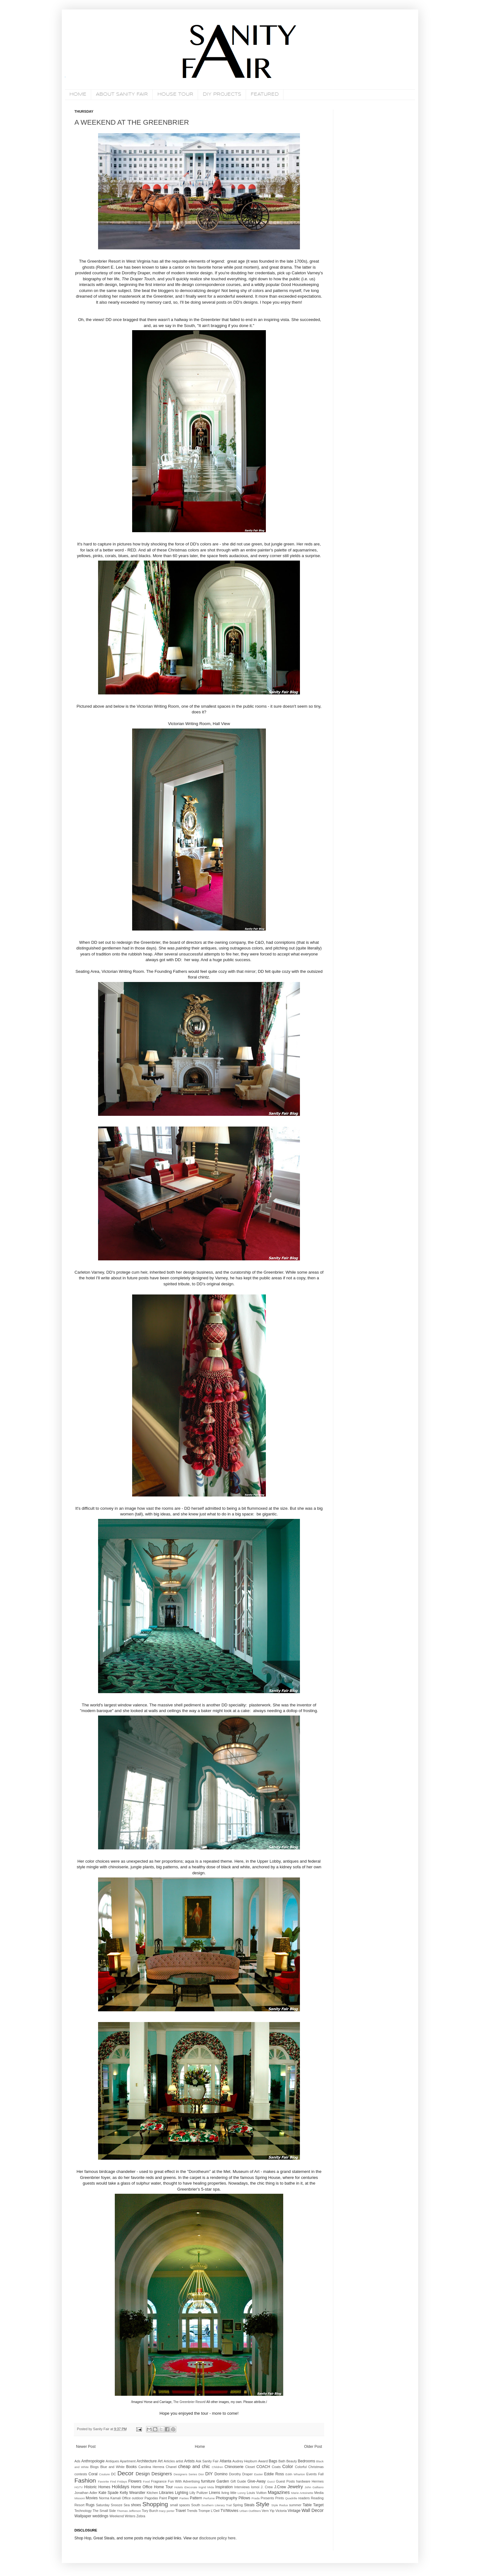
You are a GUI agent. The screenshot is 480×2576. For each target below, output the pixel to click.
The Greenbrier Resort (189, 2402)
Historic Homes (97, 2487)
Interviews (242, 2487)
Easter (258, 2474)
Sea (127, 2505)
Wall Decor (312, 2510)
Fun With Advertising (184, 2481)
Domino (220, 2474)
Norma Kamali (110, 2498)
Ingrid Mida (206, 2487)
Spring (238, 2505)
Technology (83, 2511)
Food (146, 2481)
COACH (263, 2467)
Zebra (140, 2516)
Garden (222, 2481)
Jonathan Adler (85, 2493)
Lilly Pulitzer (199, 2493)
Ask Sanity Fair (207, 2461)
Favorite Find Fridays (112, 2481)
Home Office (141, 2487)
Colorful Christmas (309, 2467)
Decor (125, 2473)
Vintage (294, 2510)
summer (295, 2505)
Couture (104, 2474)
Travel (180, 2510)
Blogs (94, 2467)
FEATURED (265, 94)
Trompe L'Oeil (209, 2511)
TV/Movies (229, 2510)
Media (319, 2493)
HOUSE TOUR (175, 94)
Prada (256, 2498)
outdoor (137, 2498)
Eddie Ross (274, 2474)
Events (311, 2474)
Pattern (196, 2498)
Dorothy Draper (241, 2474)
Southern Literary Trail (216, 2505)
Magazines (279, 2492)
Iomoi (255, 2487)
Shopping (155, 2504)
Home (200, 2446)
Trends (192, 2511)
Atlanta (225, 2461)
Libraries (166, 2492)
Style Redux (279, 2505)
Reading (317, 2498)
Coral (93, 2474)
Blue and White (112, 2467)
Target (318, 2505)
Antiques (112, 2461)
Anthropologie (93, 2461)
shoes (136, 2505)
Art (160, 2461)
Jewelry (295, 2486)
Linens (214, 2492)
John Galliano (314, 2487)
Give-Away (257, 2481)
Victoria (281, 2511)
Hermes (318, 2481)
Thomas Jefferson (129, 2511)
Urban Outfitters (250, 2511)
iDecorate (190, 2487)
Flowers (135, 2481)
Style (262, 2504)
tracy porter (167, 2511)
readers (304, 2498)
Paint (163, 2498)
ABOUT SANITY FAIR (122, 94)
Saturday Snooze (109, 2505)
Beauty (291, 2461)
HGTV (78, 2487)
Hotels (178, 2487)
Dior (201, 2474)
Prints (279, 2498)
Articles (169, 2461)
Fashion (85, 2480)
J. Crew (267, 2487)
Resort (79, 2505)
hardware (303, 2481)
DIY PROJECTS (222, 94)
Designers (161, 2473)
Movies (92, 2498)
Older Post (313, 2446)
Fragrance (159, 2481)
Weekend (116, 2516)
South (195, 2505)
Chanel (171, 2467)
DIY (209, 2473)
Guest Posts (285, 2481)
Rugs (90, 2505)
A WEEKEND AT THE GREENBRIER (131, 122)
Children (217, 2467)
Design (143, 2473)
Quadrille (291, 2498)
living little (228, 2493)
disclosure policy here (217, 2538)
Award (263, 2461)
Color (287, 2466)
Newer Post (86, 2446)
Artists (189, 2461)
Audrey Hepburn (244, 2461)
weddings (100, 2516)
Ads (77, 2461)
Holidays (120, 2486)
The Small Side (104, 2511)
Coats (276, 2467)
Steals (249, 2505)
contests (80, 2474)
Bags (273, 2461)
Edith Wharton (295, 2474)
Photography (226, 2498)
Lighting (181, 2492)
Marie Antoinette (302, 2493)
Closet (250, 2467)
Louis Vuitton (257, 2493)
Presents (267, 2498)
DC (113, 2474)
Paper (173, 2498)
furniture (208, 2481)
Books (131, 2467)
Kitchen (152, 2493)
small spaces (180, 2505)
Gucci (271, 2481)
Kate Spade (108, 2492)
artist (179, 2461)
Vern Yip (268, 2511)
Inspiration (224, 2487)
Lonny (241, 2493)
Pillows (244, 2498)
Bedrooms (306, 2461)
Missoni (79, 2498)
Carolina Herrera (151, 2467)
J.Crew (280, 2487)
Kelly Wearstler (132, 2492)
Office (126, 2498)
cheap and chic (194, 2466)
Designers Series (185, 2474)
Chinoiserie (234, 2467)
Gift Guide (238, 2481)
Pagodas (151, 2498)
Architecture (147, 2461)
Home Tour (163, 2487)
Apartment (128, 2461)
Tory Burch (150, 2511)
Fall (321, 2474)
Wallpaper (82, 2516)
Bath (281, 2461)
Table (307, 2505)
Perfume (209, 2498)
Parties (184, 2498)
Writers (130, 2516)
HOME (77, 94)
